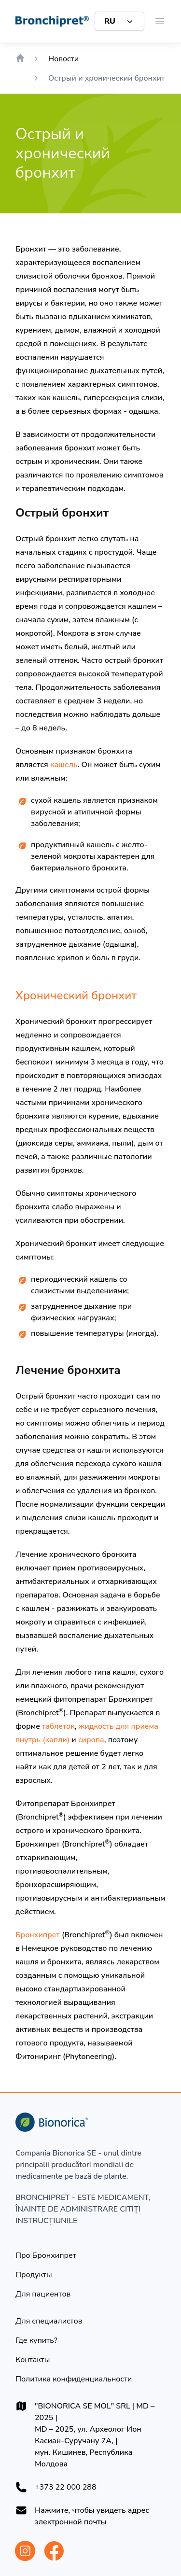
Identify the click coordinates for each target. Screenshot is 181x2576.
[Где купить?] (36, 2340)
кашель (64, 764)
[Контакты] (32, 2360)
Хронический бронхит (76, 995)
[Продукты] (33, 2275)
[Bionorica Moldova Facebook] (54, 2550)
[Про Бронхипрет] (45, 2255)
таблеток (58, 1726)
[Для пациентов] (42, 2294)
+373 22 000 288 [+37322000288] (66, 2487)
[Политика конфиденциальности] (73, 2379)
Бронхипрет (37, 1935)
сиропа (91, 1740)
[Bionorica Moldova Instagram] (25, 2550)
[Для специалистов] (48, 2321)
